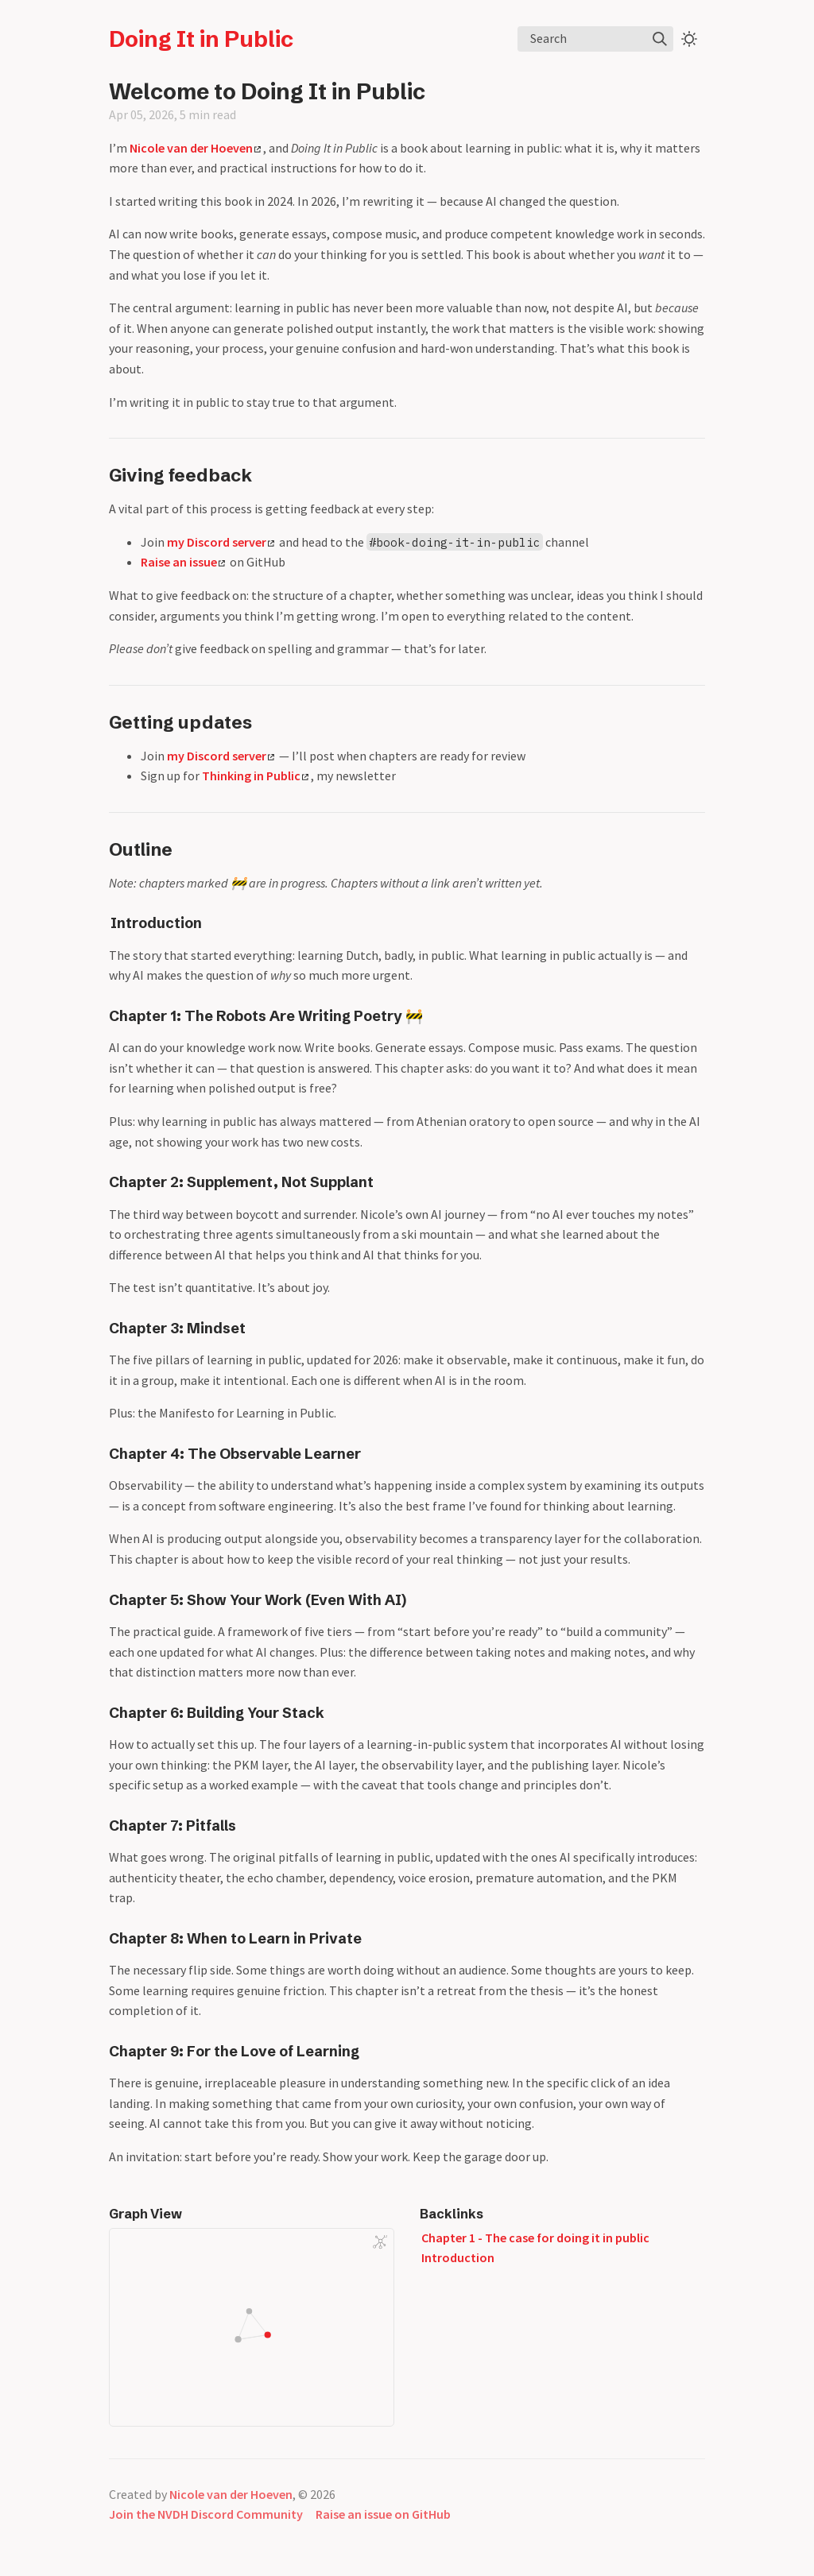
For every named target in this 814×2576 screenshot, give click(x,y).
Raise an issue (183, 562)
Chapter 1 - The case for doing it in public (535, 2237)
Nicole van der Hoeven (195, 148)
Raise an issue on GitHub (383, 2514)
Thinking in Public (255, 775)
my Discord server (220, 542)
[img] (660, 39)
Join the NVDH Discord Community (206, 2514)
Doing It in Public (201, 38)
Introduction (156, 923)
